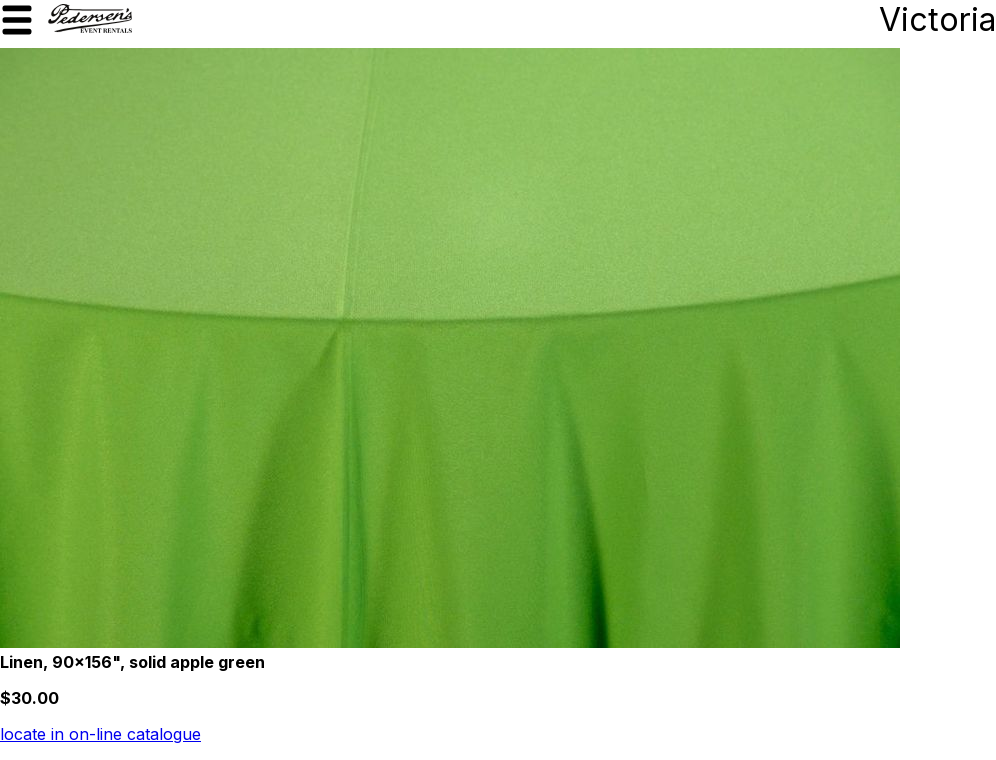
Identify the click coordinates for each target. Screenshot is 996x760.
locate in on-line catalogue (100, 734)
